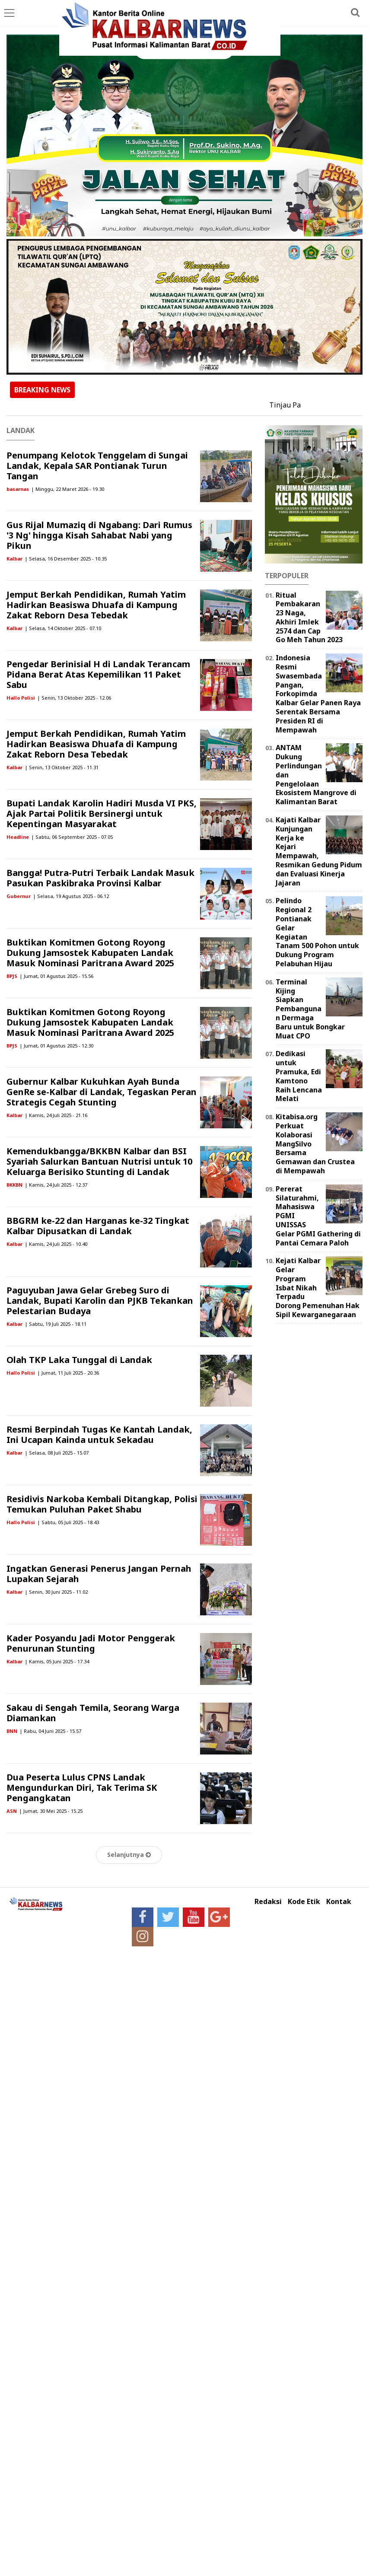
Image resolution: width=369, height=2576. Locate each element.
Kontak (338, 1901)
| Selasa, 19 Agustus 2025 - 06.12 (71, 896)
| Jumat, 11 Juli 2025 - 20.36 (68, 1372)
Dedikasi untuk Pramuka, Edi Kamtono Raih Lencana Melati (299, 1076)
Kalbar (14, 558)
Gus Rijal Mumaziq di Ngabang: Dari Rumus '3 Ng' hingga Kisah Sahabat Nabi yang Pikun (99, 535)
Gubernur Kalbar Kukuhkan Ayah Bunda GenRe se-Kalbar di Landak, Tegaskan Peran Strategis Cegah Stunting (101, 1092)
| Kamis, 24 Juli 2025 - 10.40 (56, 1244)
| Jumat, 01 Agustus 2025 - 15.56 (56, 976)
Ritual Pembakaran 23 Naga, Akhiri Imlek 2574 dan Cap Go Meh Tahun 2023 (309, 617)
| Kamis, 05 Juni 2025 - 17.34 (57, 1661)
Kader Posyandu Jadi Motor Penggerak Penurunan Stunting (90, 1643)
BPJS (11, 976)
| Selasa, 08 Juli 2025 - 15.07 (57, 1452)
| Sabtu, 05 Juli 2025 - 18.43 (68, 1522)
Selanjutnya (129, 1854)
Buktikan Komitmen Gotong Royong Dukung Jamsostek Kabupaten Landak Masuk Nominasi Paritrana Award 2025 (90, 952)
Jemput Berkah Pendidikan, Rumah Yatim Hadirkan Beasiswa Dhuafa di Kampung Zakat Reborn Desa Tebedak (96, 605)
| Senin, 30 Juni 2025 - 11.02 (56, 1592)
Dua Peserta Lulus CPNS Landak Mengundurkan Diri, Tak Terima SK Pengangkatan (81, 1787)
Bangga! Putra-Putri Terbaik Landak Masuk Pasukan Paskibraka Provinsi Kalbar (100, 878)
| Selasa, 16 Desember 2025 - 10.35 (66, 558)
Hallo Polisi (20, 697)
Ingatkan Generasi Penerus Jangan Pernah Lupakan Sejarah (98, 1574)
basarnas (17, 489)
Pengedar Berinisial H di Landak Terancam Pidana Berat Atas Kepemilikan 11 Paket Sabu (98, 674)
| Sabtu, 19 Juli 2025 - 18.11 (55, 1324)
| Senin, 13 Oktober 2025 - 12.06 (74, 697)
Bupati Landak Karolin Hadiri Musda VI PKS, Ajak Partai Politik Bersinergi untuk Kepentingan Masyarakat (101, 813)
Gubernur (18, 896)
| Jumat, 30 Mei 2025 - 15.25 (51, 1811)
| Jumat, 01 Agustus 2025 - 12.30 (56, 1045)
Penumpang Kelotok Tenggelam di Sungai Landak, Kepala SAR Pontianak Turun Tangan (97, 465)
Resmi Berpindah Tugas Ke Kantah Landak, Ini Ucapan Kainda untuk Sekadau (99, 1434)
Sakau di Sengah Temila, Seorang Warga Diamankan (92, 1713)
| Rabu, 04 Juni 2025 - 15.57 (50, 1731)
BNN (11, 1731)
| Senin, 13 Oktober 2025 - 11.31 (62, 767)
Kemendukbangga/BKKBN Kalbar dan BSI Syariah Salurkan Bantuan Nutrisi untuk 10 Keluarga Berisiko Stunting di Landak (99, 1161)
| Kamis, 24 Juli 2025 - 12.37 (56, 1184)
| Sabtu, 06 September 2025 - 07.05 (72, 837)
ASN (11, 1811)
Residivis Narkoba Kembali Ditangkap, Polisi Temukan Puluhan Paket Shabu (101, 1504)
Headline (17, 837)
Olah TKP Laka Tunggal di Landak (79, 1360)
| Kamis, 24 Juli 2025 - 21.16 (56, 1115)
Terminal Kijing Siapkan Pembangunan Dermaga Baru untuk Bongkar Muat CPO (310, 1009)
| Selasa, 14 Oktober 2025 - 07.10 (63, 628)
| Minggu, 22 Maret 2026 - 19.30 (67, 489)
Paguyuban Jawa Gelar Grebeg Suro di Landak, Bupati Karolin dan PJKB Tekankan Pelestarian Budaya (99, 1300)
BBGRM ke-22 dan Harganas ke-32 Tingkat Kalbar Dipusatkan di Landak (97, 1226)
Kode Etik (304, 1901)
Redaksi (268, 1901)
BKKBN (14, 1184)
